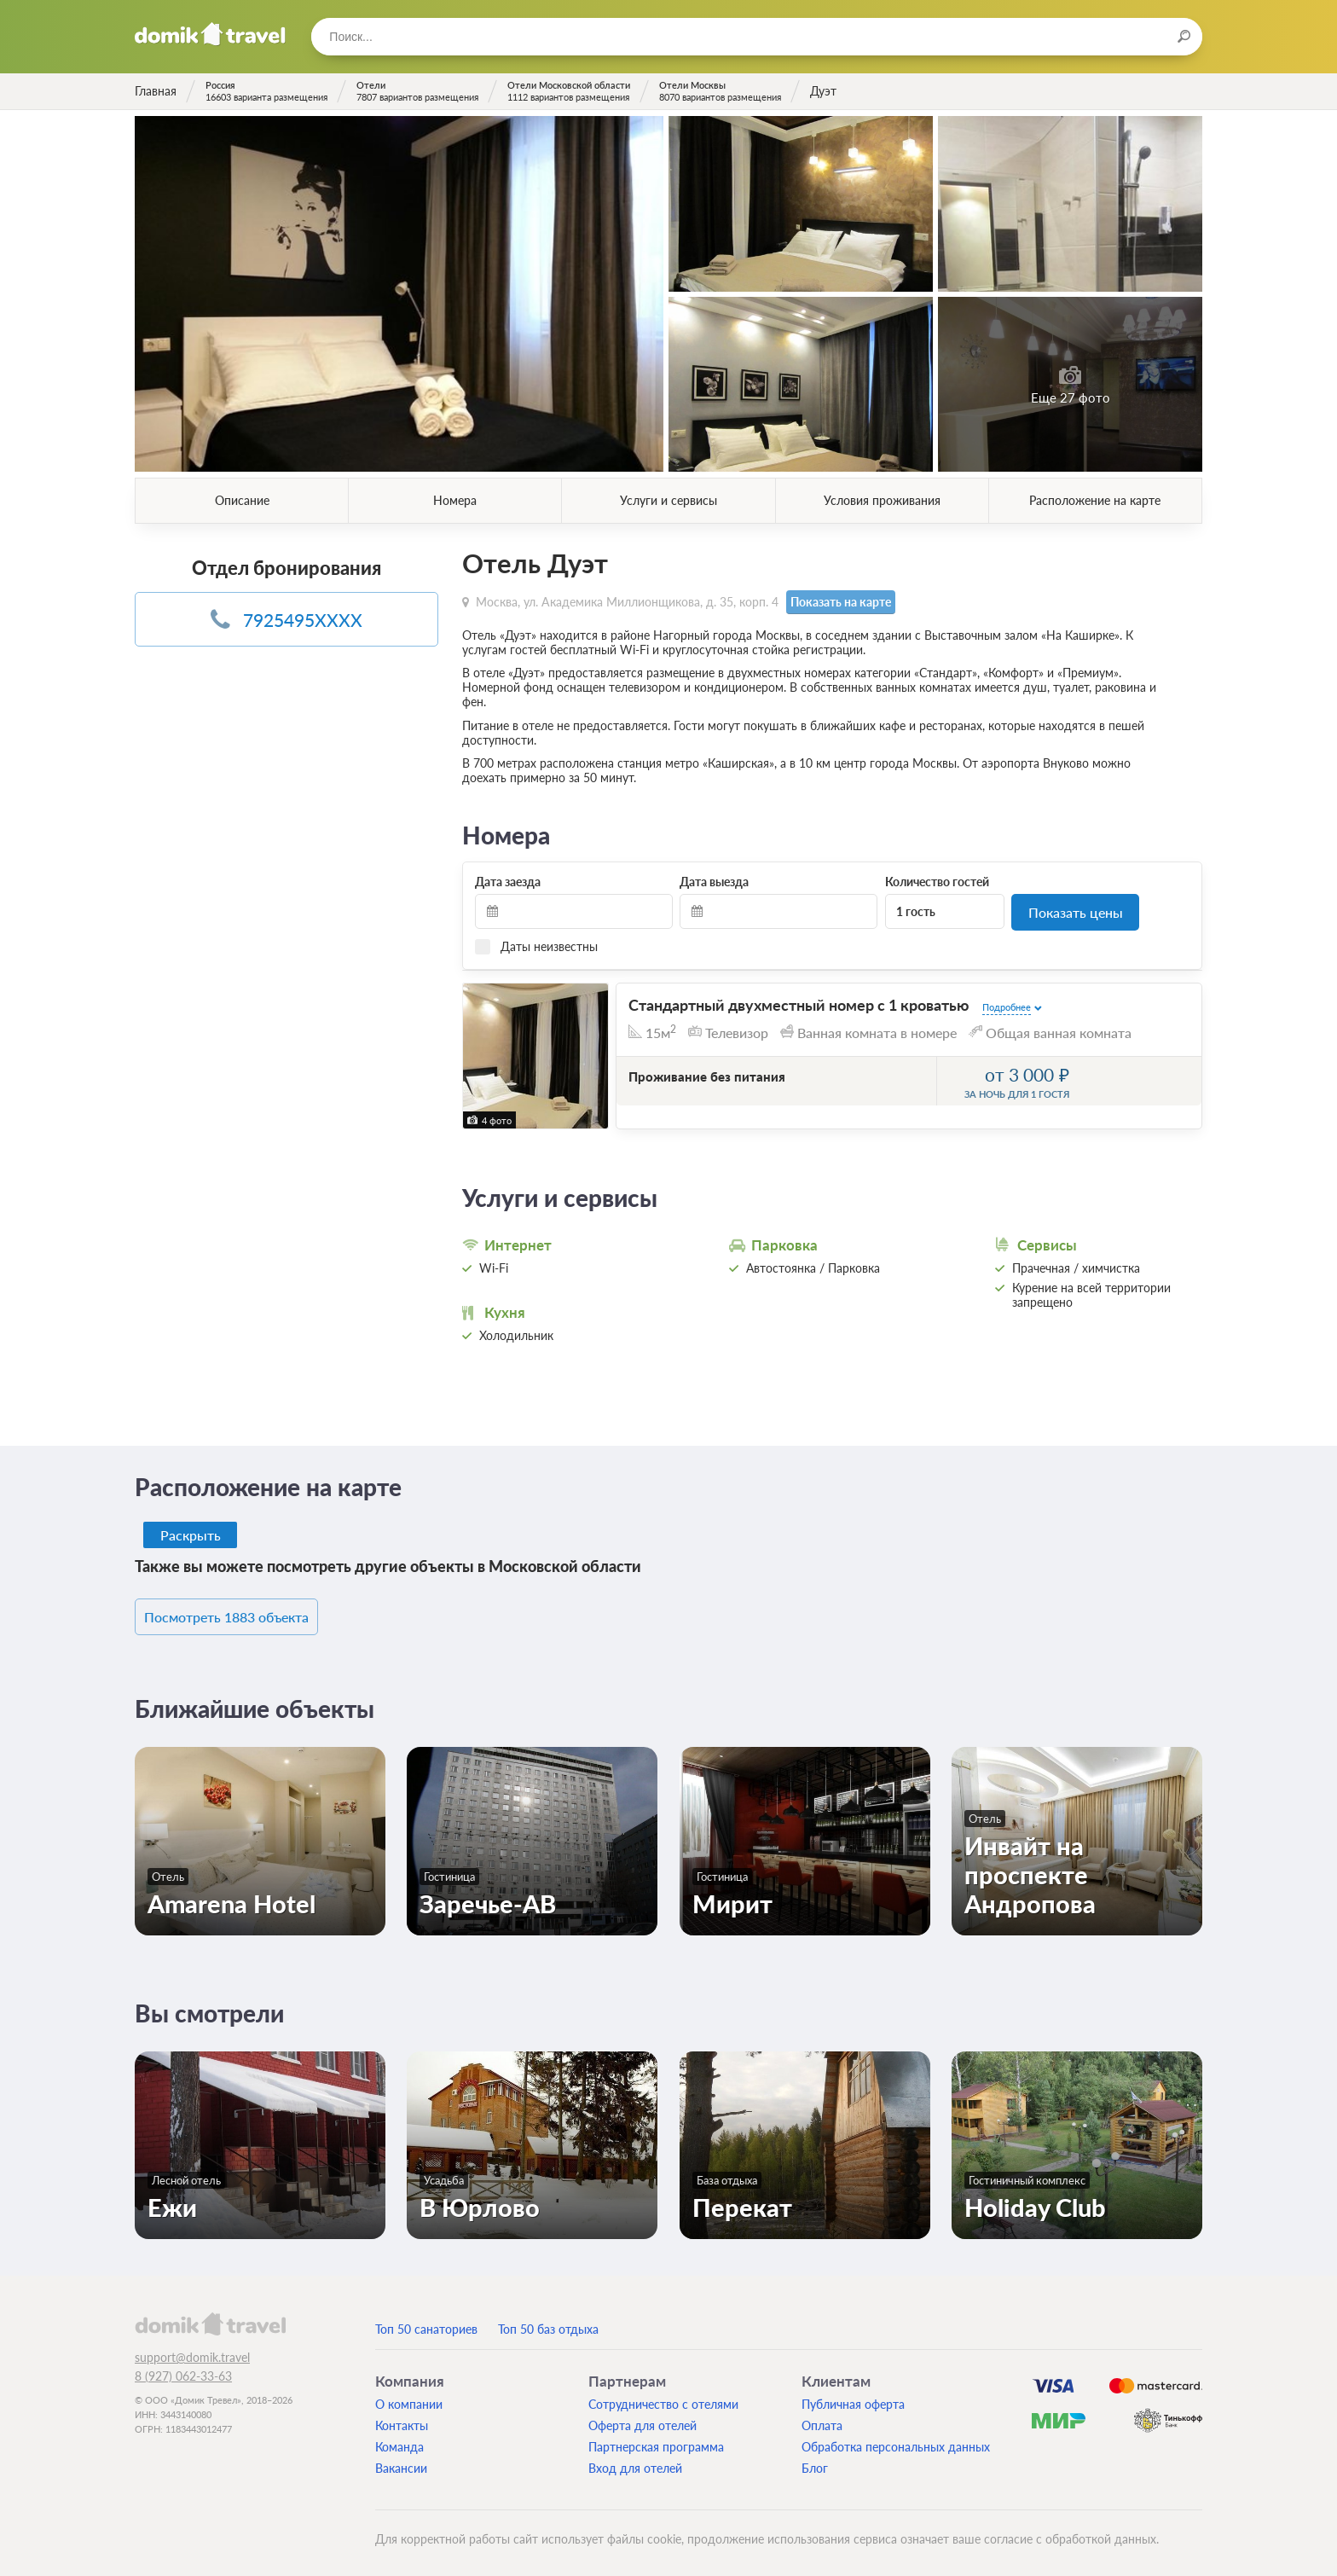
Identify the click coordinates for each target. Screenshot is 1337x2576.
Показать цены (1075, 910)
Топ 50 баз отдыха (548, 2323)
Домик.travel (210, 34)
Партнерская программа (656, 2441)
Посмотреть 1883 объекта (251, 1612)
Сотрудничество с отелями (663, 2398)
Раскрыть (191, 1531)
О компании (409, 2398)
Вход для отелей (635, 2462)
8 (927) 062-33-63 (183, 2370)
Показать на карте (839, 601)
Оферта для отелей (642, 2419)
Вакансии (401, 2462)
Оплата (822, 2419)
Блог (815, 2462)
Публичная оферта (853, 2398)
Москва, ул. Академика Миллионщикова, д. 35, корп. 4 (627, 601)
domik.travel (210, 2317)
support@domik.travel (192, 2351)
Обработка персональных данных (896, 2441)
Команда (399, 2441)
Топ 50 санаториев (426, 2323)
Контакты (401, 2419)
